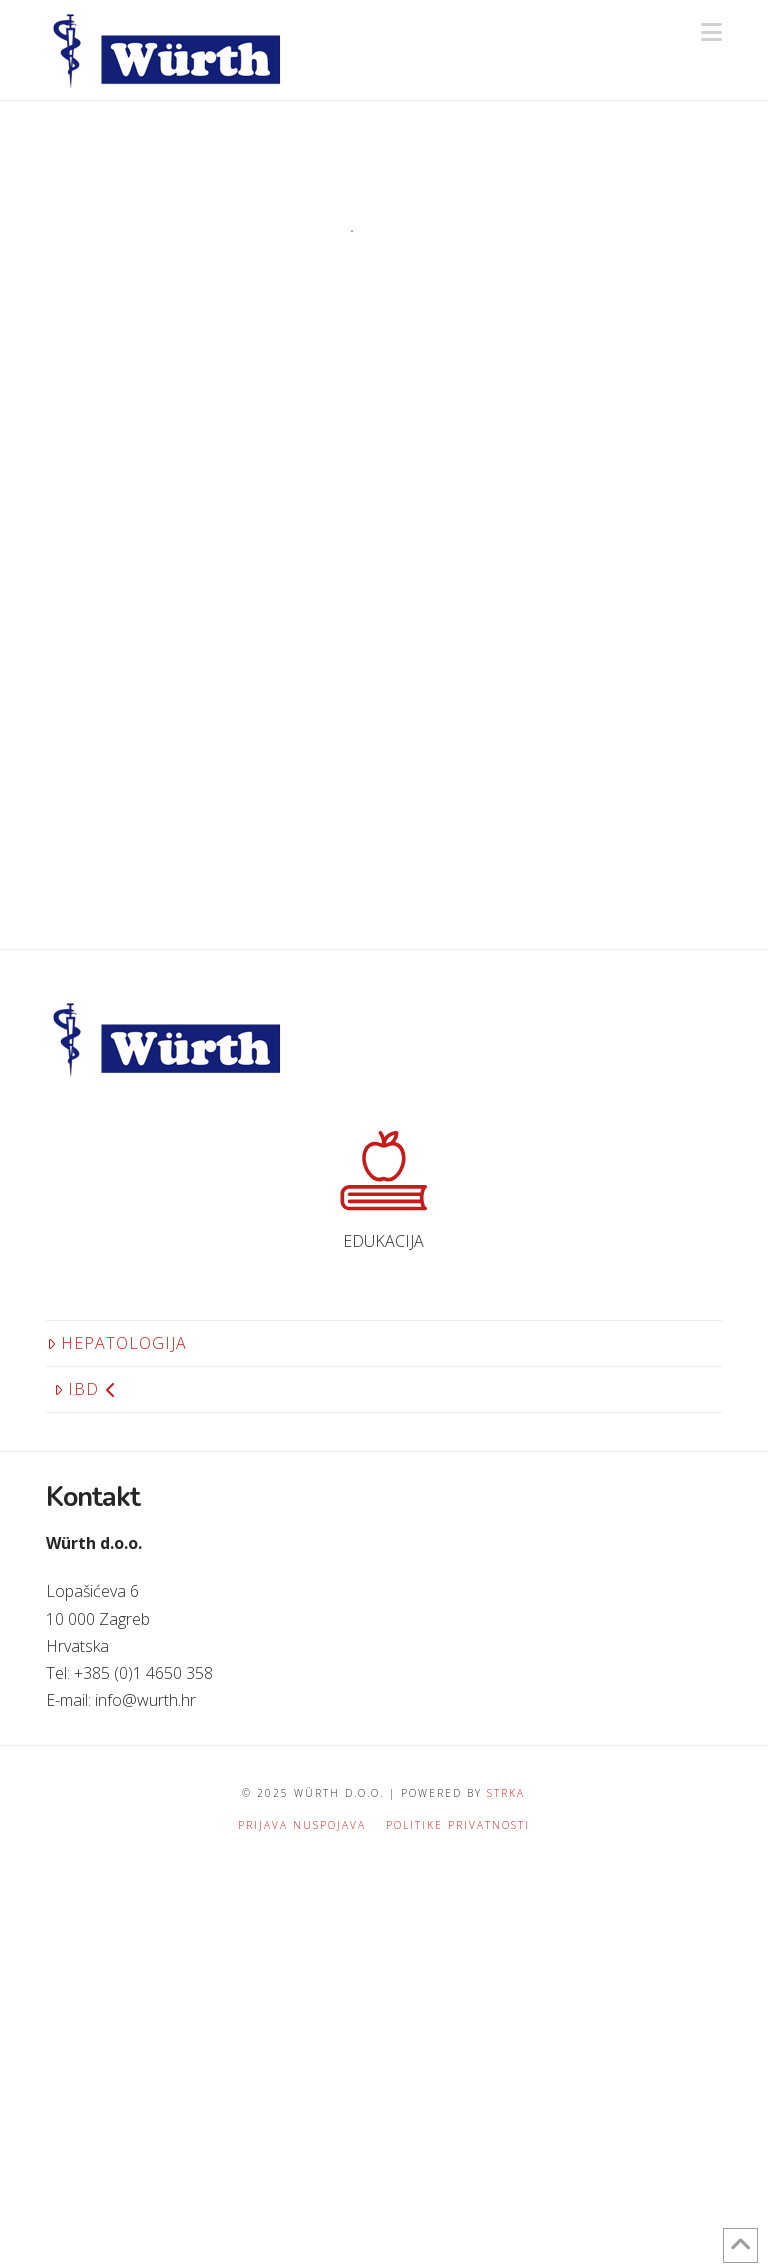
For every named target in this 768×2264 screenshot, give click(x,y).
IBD (85, 1389)
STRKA (506, 1793)
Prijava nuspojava (302, 1825)
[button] (711, 32)
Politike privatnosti (458, 1825)
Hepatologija (117, 1343)
